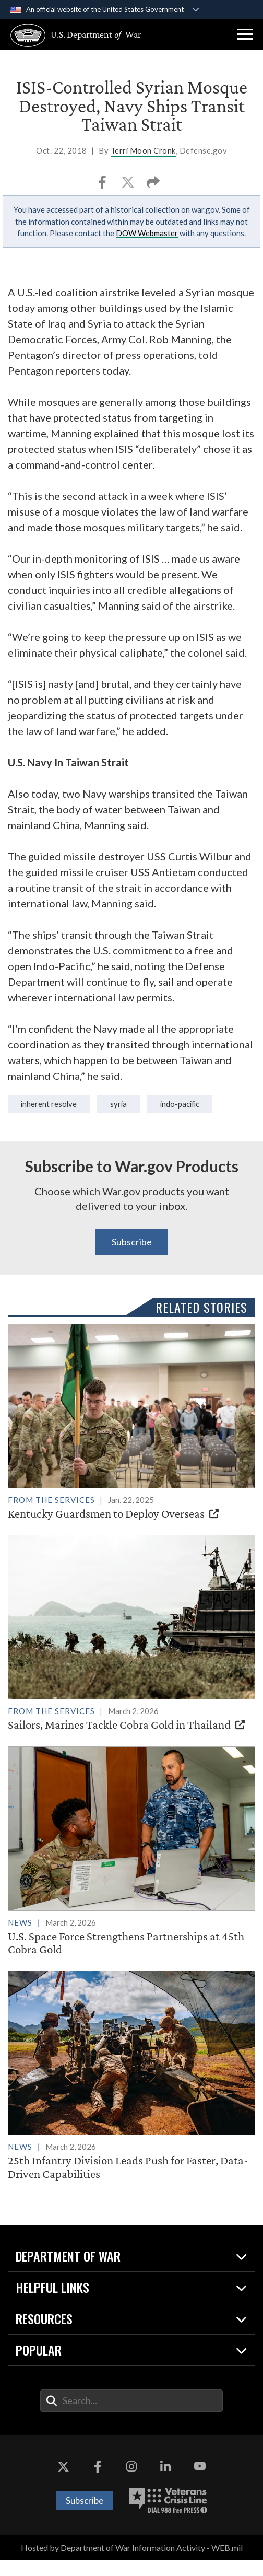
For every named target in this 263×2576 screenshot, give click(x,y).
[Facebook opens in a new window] (98, 2482)
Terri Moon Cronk (143, 150)
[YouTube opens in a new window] (199, 2482)
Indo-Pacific (180, 1104)
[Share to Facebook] (103, 185)
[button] (245, 34)
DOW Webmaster (147, 233)
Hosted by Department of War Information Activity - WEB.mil (132, 2563)
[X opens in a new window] (64, 2482)
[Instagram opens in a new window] (131, 2482)
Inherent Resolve (49, 1104)
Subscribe (132, 1242)
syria (118, 1104)
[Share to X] (128, 185)
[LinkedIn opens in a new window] (165, 2482)
